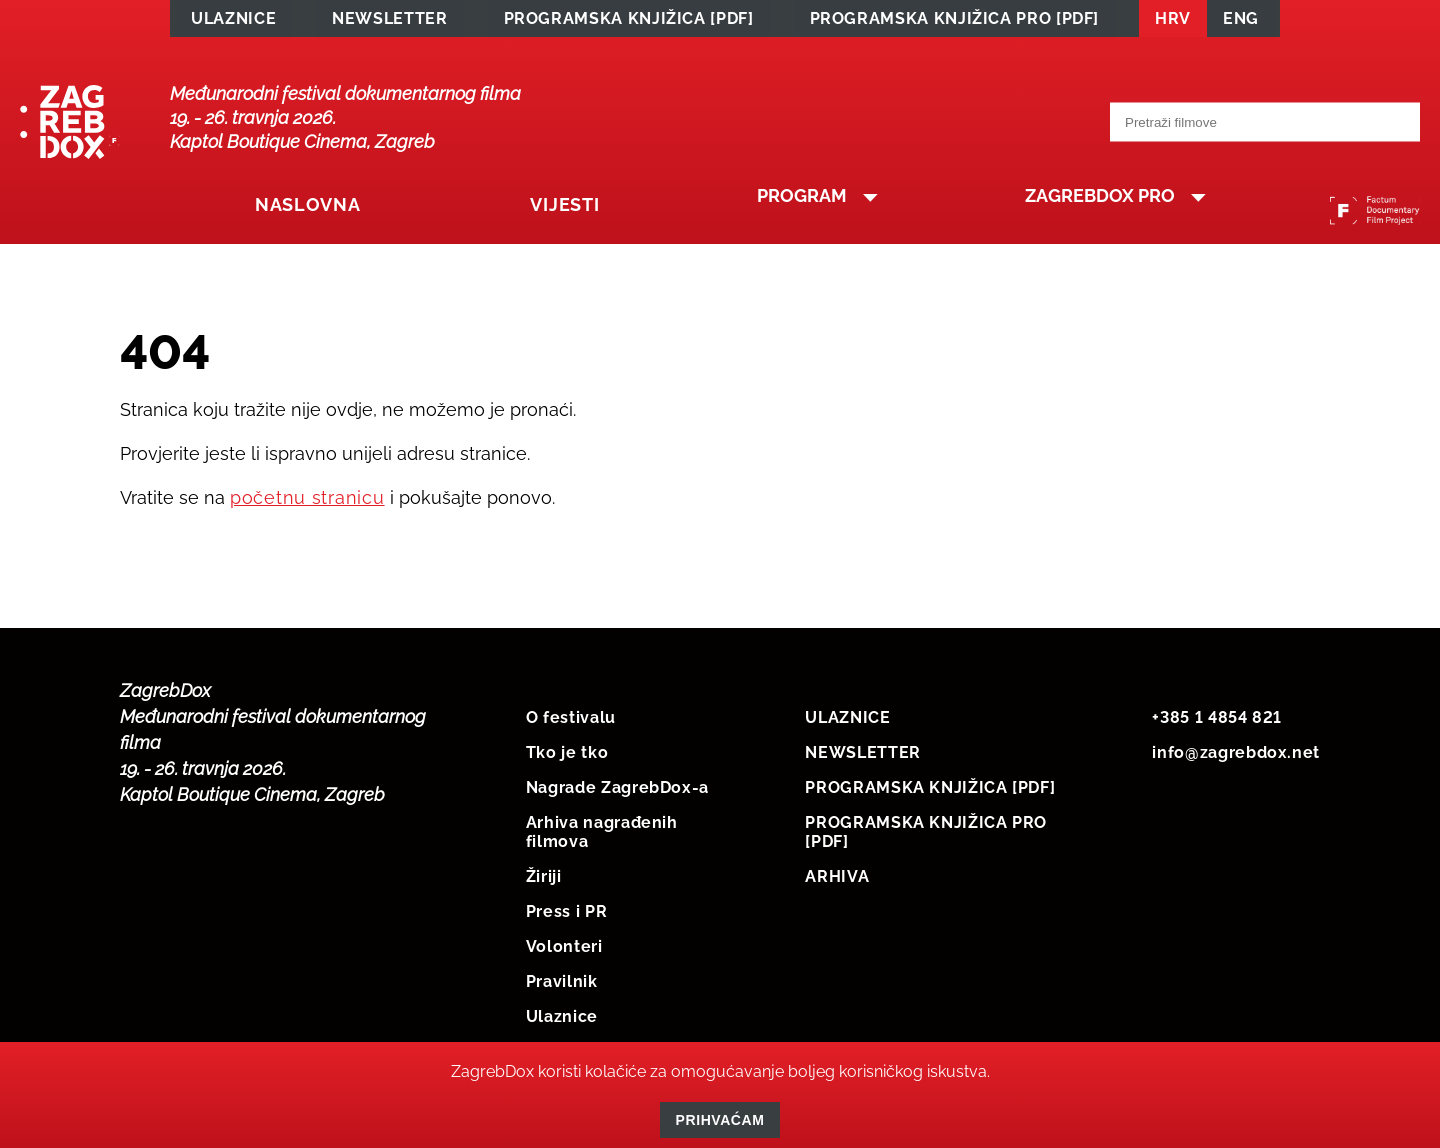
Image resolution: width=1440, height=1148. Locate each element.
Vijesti (540, 213)
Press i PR (566, 915)
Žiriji (544, 880)
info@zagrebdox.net (1236, 756)
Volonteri (564, 950)
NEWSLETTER (389, 21)
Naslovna (301, 213)
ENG (1241, 21)
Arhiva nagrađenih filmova (602, 836)
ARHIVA (837, 880)
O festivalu (571, 721)
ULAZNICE (233, 21)
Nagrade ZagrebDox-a (617, 791)
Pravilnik (562, 985)
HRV (1173, 21)
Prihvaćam (720, 1120)
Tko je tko (567, 756)
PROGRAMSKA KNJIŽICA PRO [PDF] (955, 21)
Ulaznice (562, 1020)
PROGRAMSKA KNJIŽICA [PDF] (629, 21)
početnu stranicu (307, 501)
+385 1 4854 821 (1217, 721)
